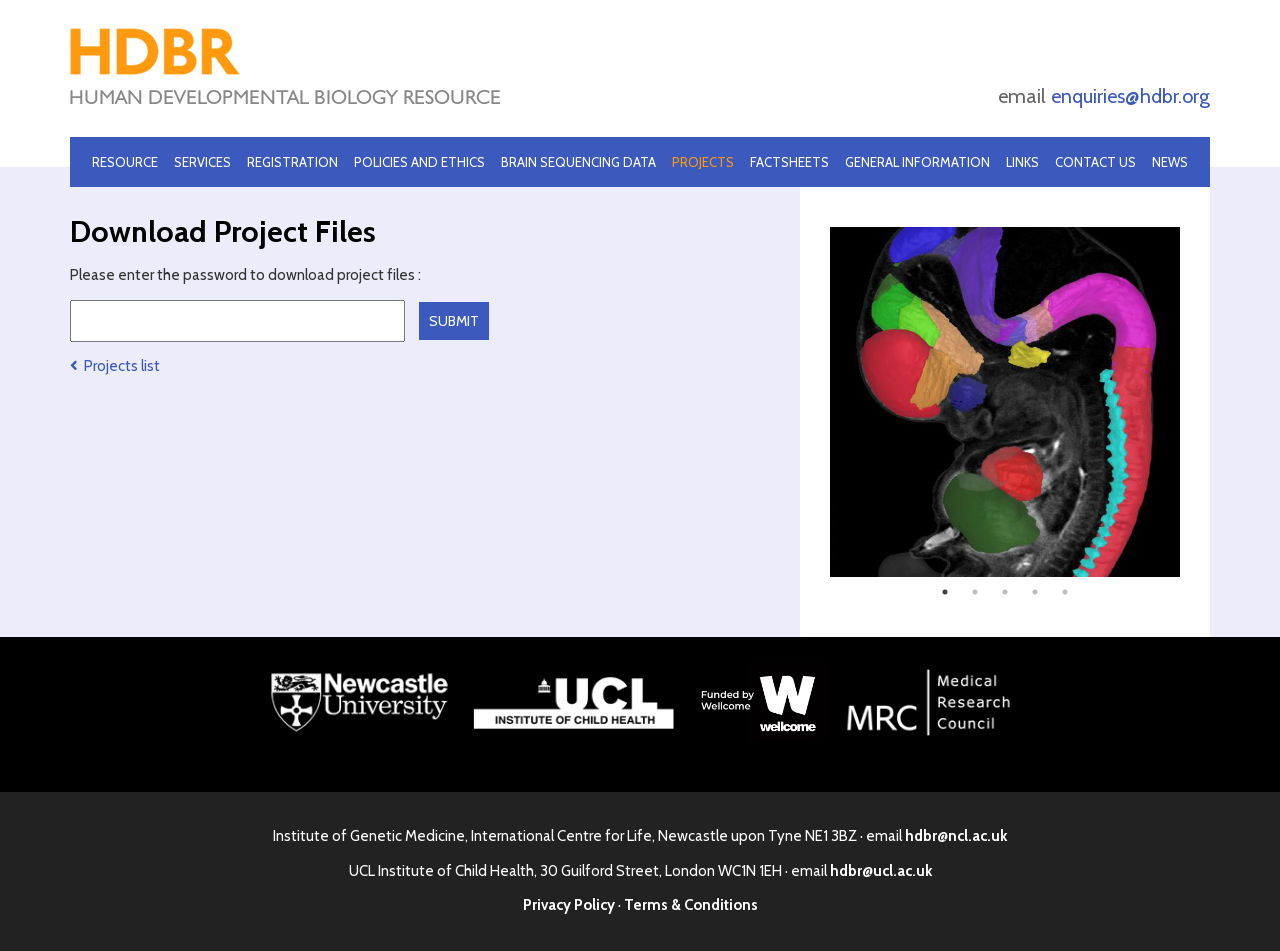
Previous (815, 402)
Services (202, 162)
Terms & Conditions (691, 905)
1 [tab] (945, 592)
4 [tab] (1035, 592)
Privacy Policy (569, 905)
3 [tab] (1005, 592)
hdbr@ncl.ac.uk (956, 836)
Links (1022, 162)
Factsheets (789, 162)
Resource (125, 162)
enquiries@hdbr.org (1130, 96)
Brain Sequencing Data (578, 162)
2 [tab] (975, 592)
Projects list (115, 366)
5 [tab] (1065, 592)
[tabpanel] (1005, 402)
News (1170, 162)
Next (1195, 402)
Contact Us (1095, 162)
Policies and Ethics (419, 162)
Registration (292, 162)
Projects (703, 162)
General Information (917, 162)
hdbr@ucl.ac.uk (881, 871)
